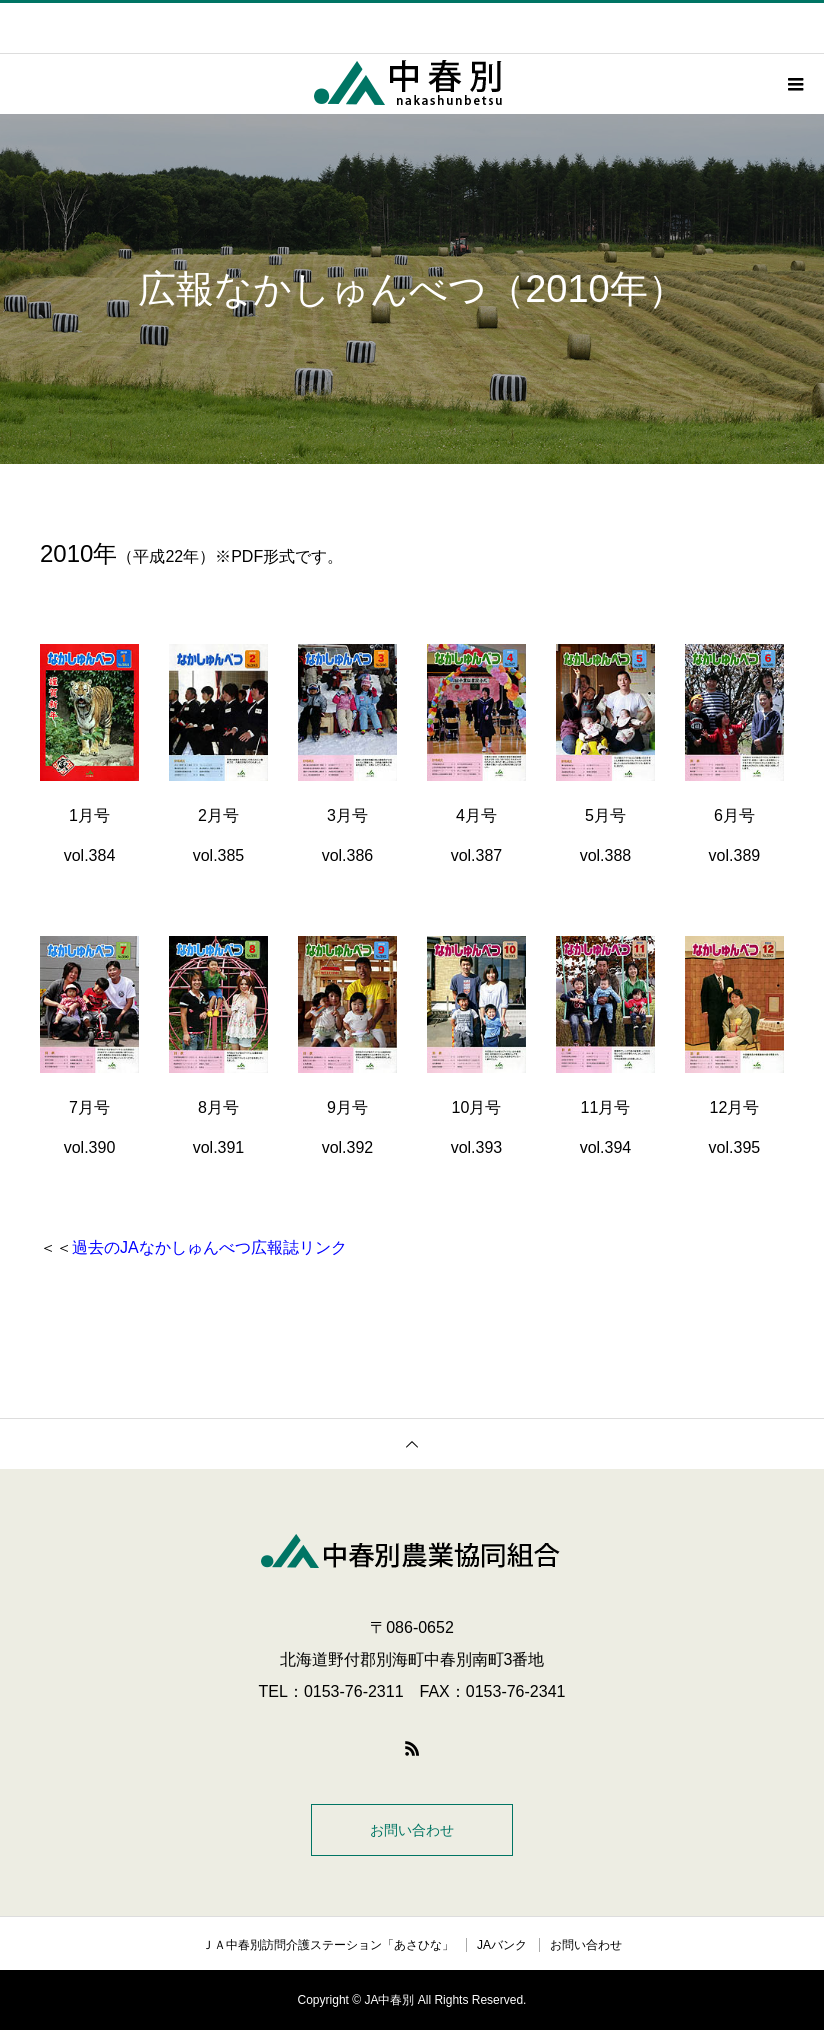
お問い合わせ (412, 1830)
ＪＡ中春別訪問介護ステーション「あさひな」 (328, 1945)
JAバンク (502, 1945)
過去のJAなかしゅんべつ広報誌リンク (209, 1247)
